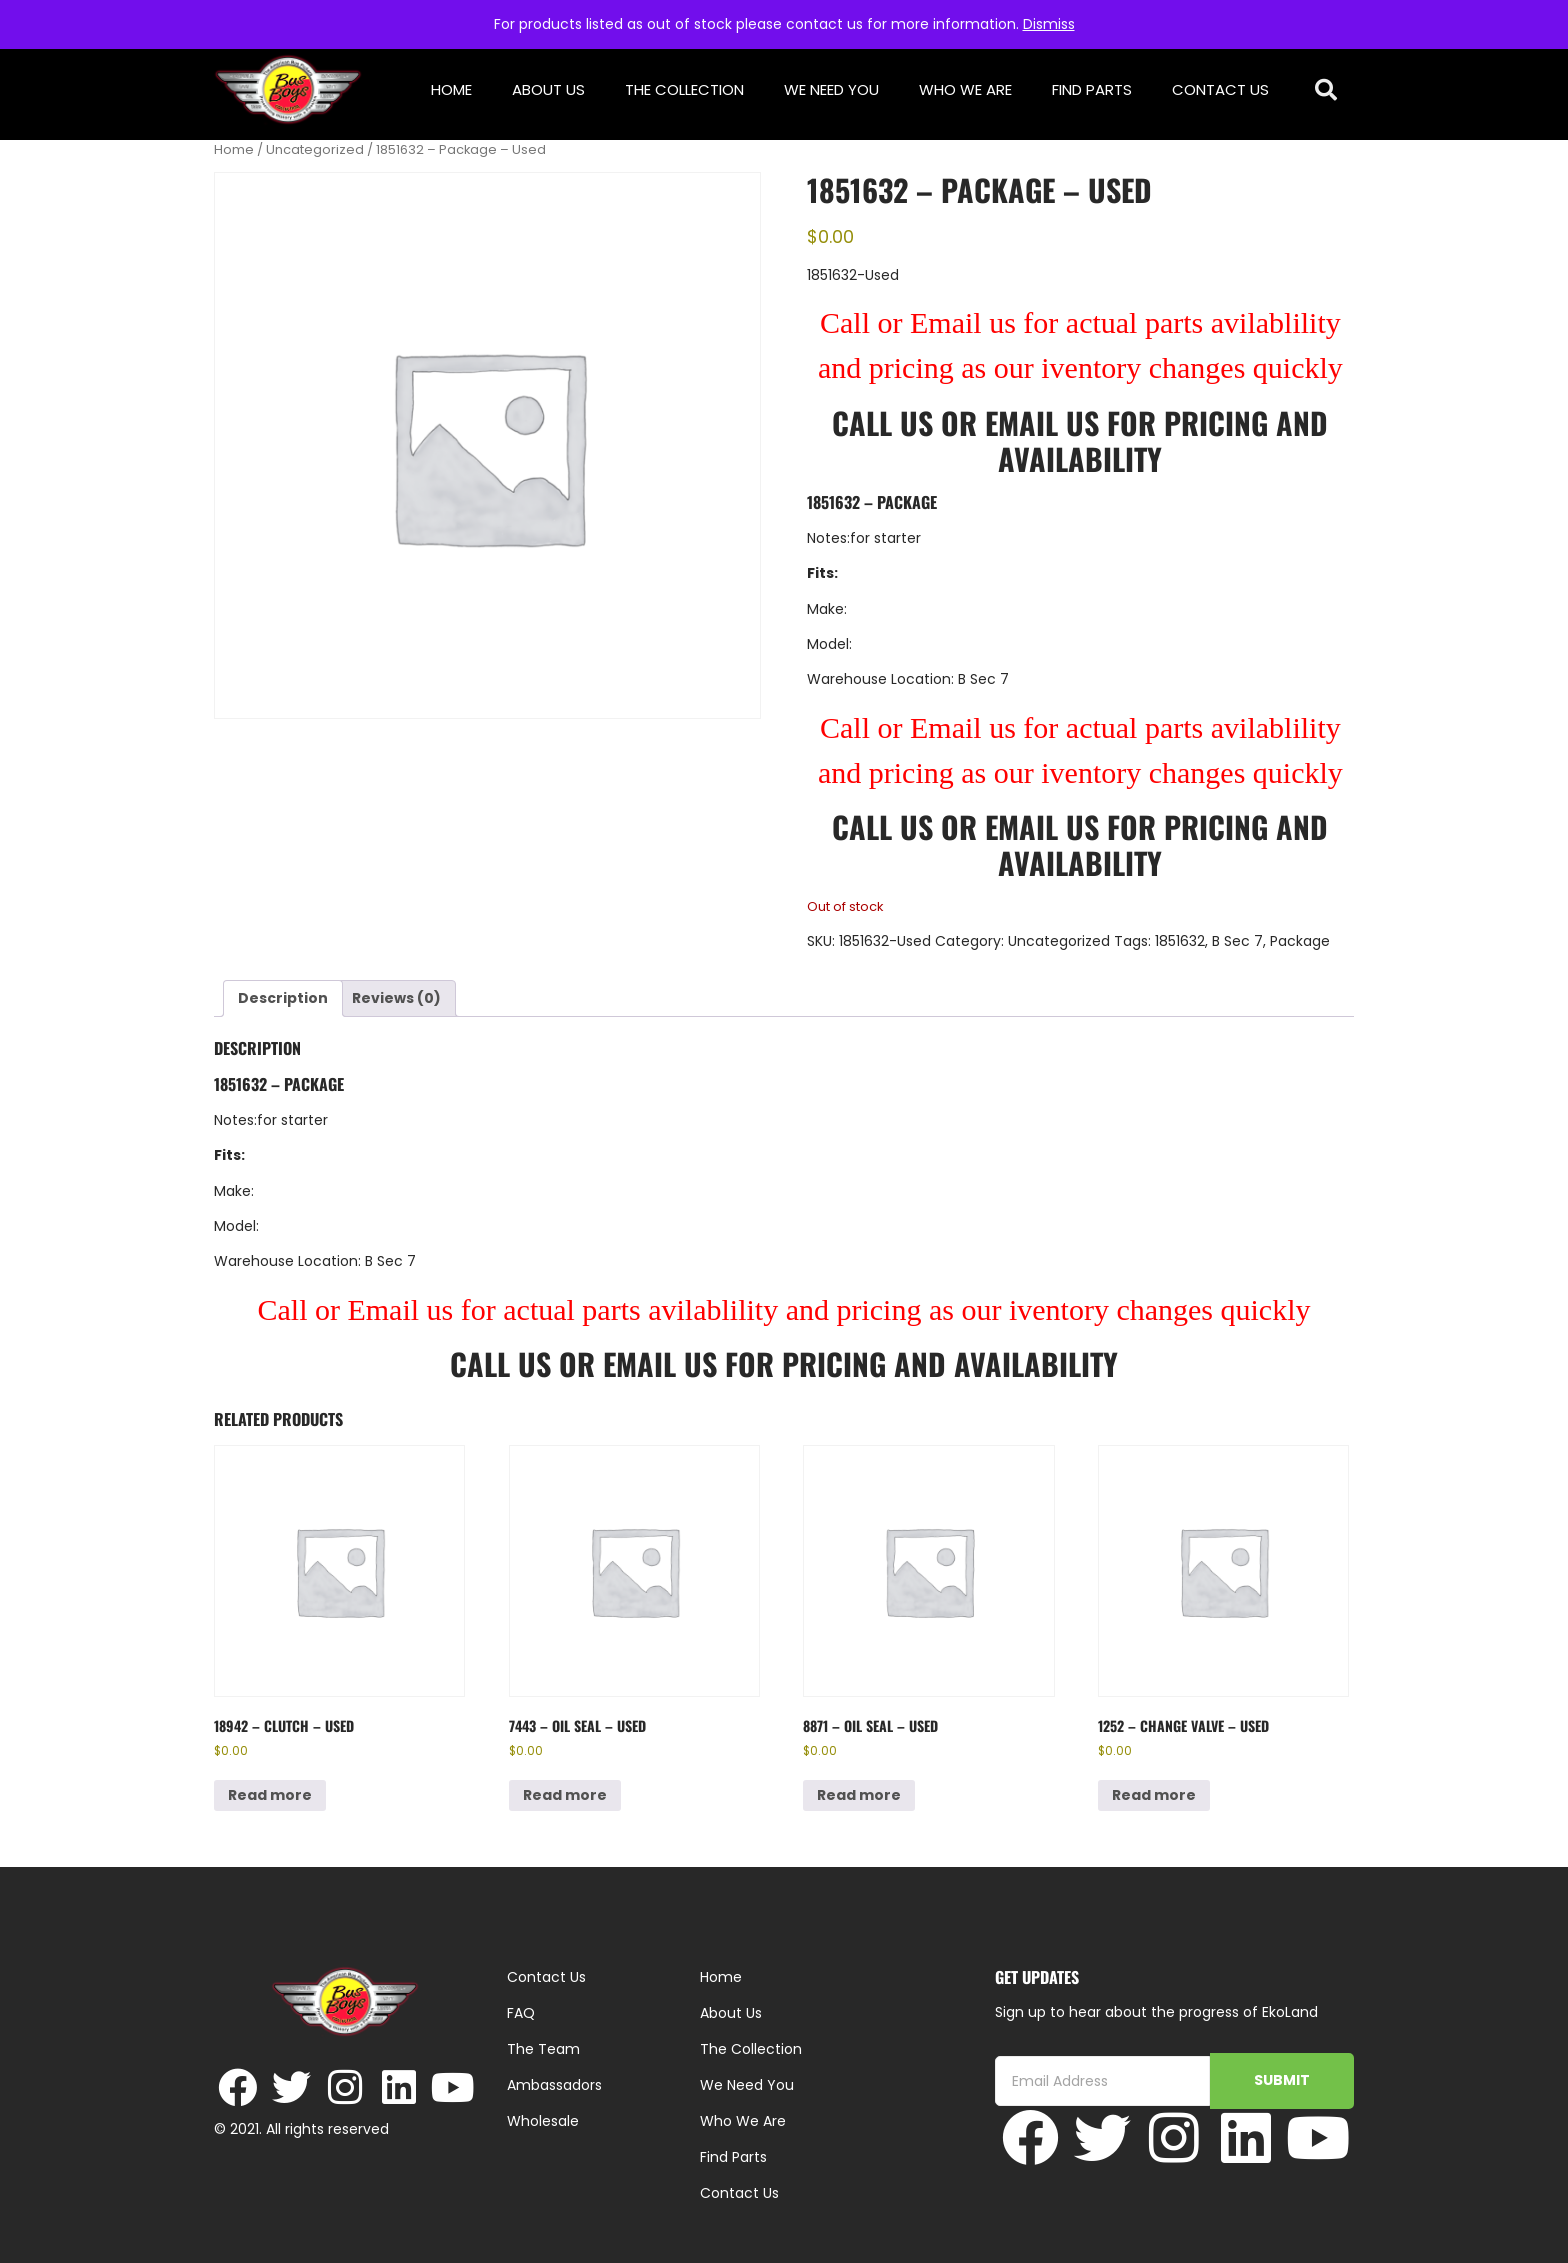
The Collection (684, 89)
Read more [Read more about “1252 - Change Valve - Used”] (1154, 1795)
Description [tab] (283, 998)
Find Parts (1092, 89)
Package (1300, 941)
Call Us (882, 422)
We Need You (831, 89)
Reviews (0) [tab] (396, 998)
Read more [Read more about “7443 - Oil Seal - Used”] (565, 1795)
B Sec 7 (1237, 941)
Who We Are (965, 89)
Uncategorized (315, 149)
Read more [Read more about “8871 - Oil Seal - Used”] (859, 1795)
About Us (548, 89)
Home (451, 89)
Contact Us (1220, 89)
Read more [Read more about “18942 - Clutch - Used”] (270, 1795)
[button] (1326, 90)
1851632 (1180, 941)
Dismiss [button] (1049, 24)
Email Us (1046, 422)
